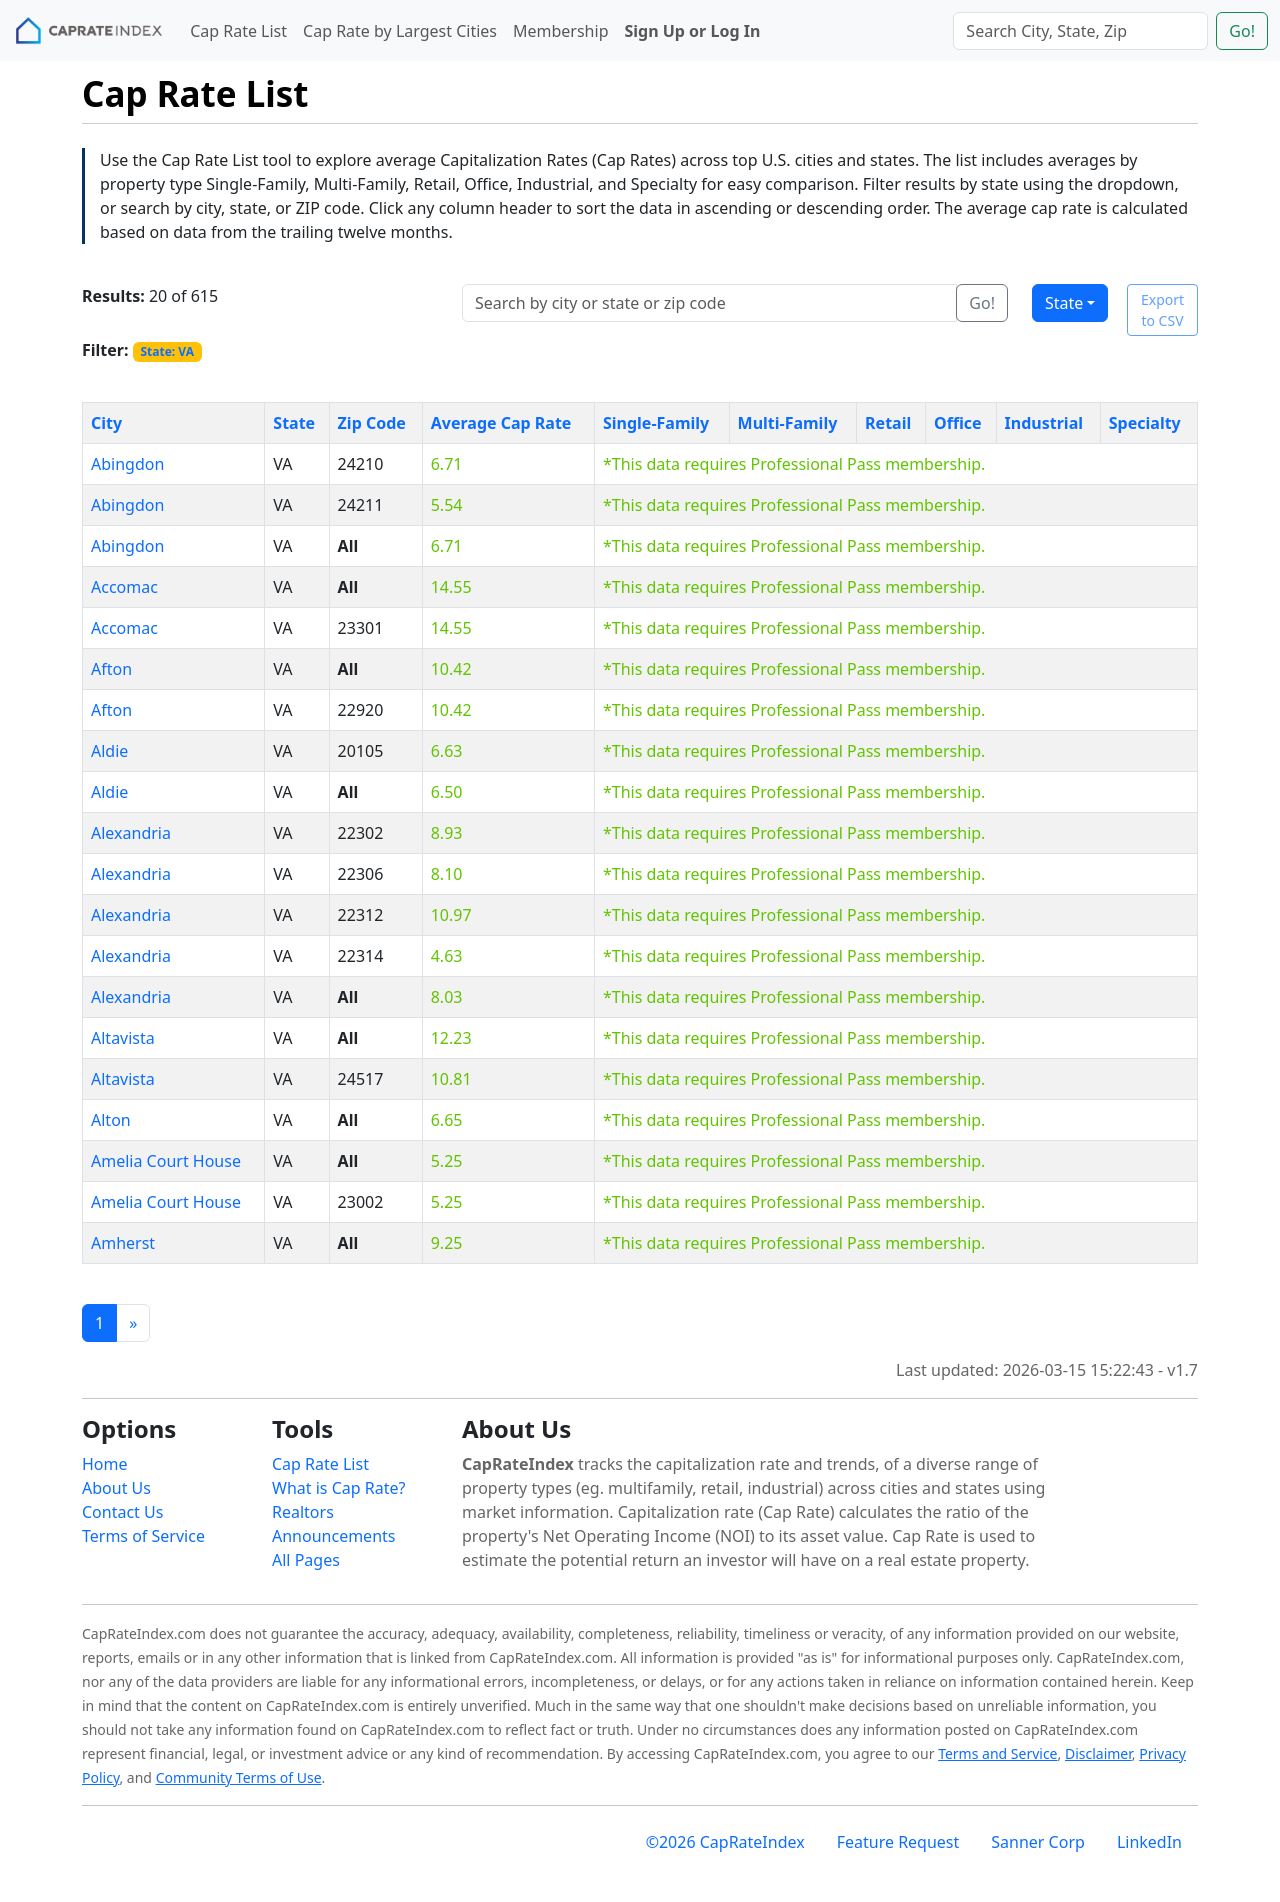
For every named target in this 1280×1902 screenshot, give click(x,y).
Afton (111, 669)
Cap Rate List (238, 31)
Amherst (123, 1243)
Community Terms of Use (239, 1777)
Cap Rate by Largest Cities (400, 31)
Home (105, 1464)
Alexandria (131, 833)
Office (958, 423)
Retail (888, 423)
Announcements (333, 1536)
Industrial (1044, 423)
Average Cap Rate (501, 423)
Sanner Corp (1038, 1842)
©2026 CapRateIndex (725, 1842)
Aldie (109, 751)
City (106, 423)
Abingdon (127, 464)
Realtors (303, 1512)
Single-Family (656, 423)
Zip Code (372, 423)
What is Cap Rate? (338, 1488)
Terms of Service (143, 1536)
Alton (111, 1120)
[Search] (1080, 31)
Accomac (124, 587)
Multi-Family (788, 423)
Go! (1242, 31)
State (1064, 303)
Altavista (123, 1038)
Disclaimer (1098, 1753)
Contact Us (122, 1512)
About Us (116, 1488)
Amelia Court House (166, 1161)
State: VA (167, 351)
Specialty (1145, 423)
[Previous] (133, 1323)
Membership (561, 31)
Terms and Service (997, 1753)
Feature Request (898, 1842)
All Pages (306, 1560)
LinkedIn (1149, 1842)
